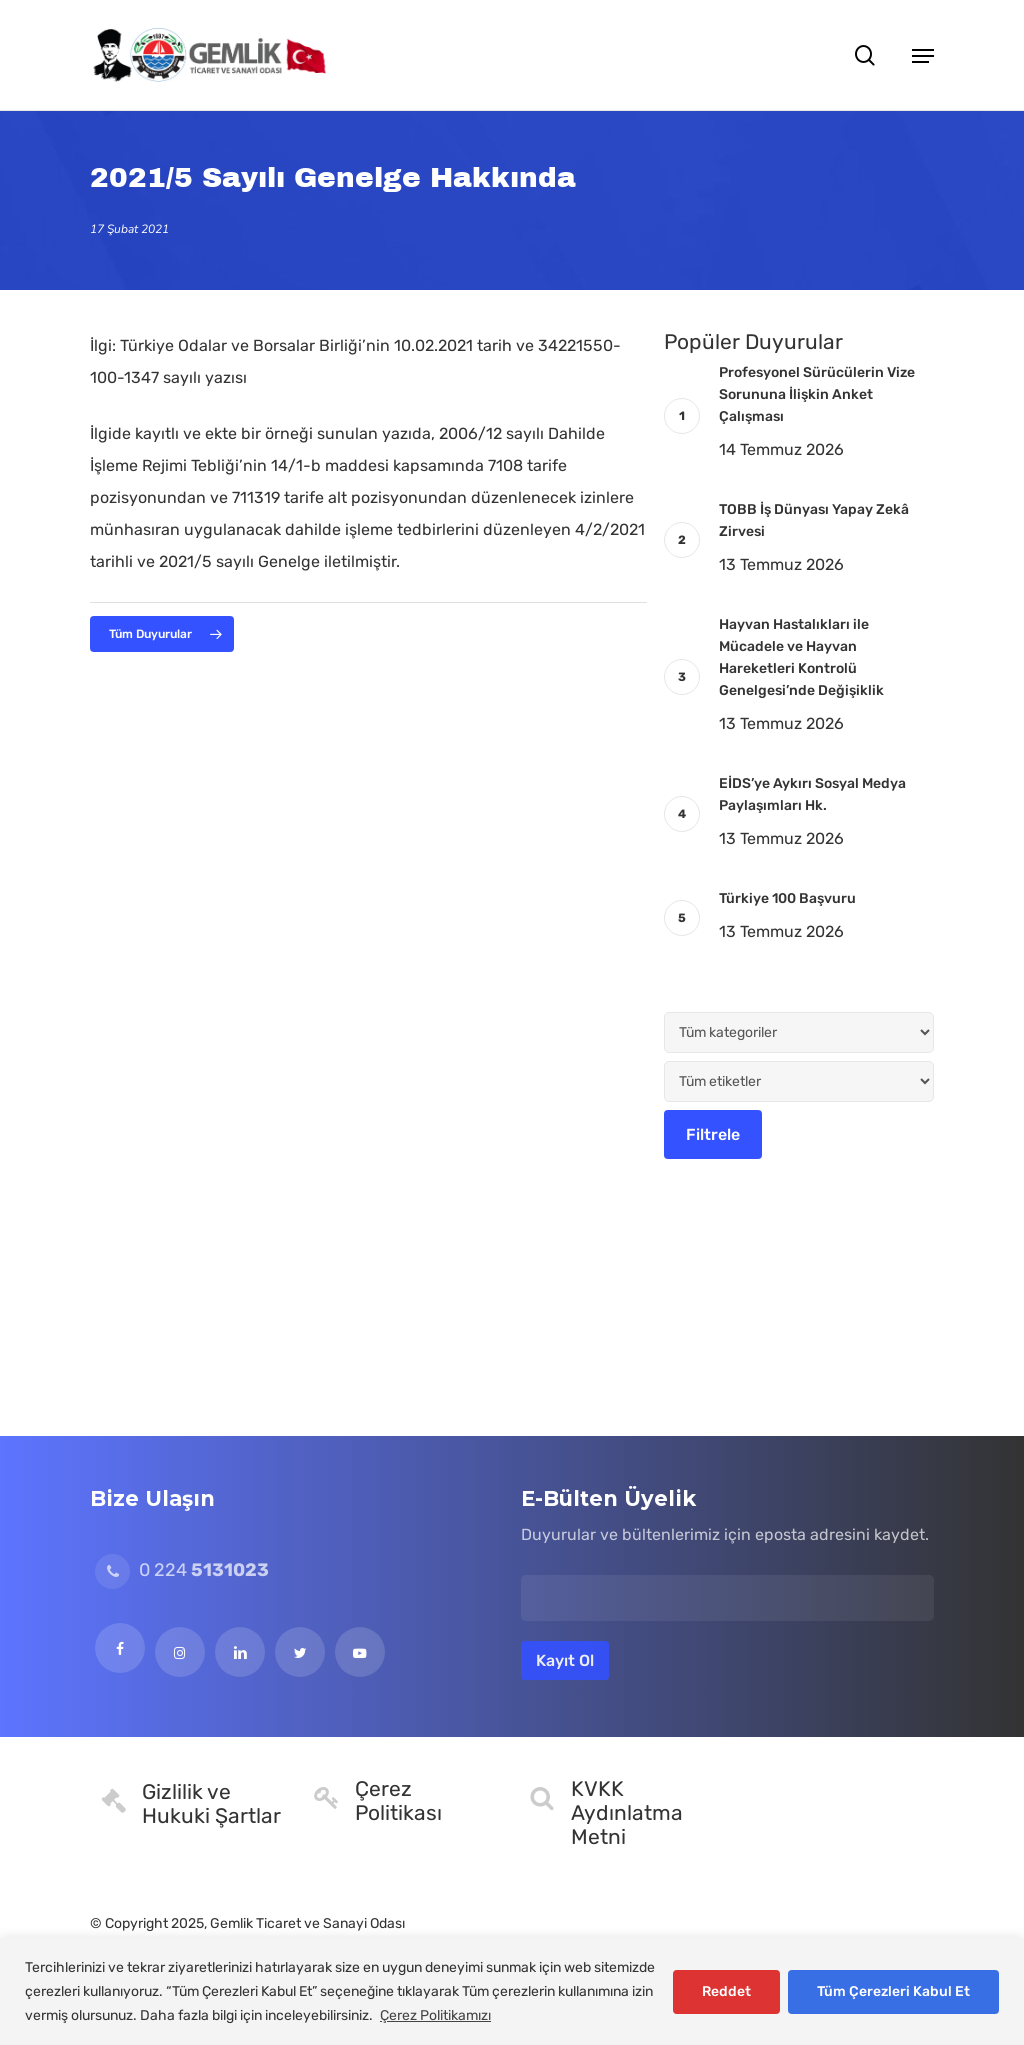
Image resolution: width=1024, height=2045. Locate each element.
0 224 (182, 1570)
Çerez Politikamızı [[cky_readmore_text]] (435, 2015)
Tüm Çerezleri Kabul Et (893, 1991)
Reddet (726, 1991)
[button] (923, 55)
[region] (512, 1991)
